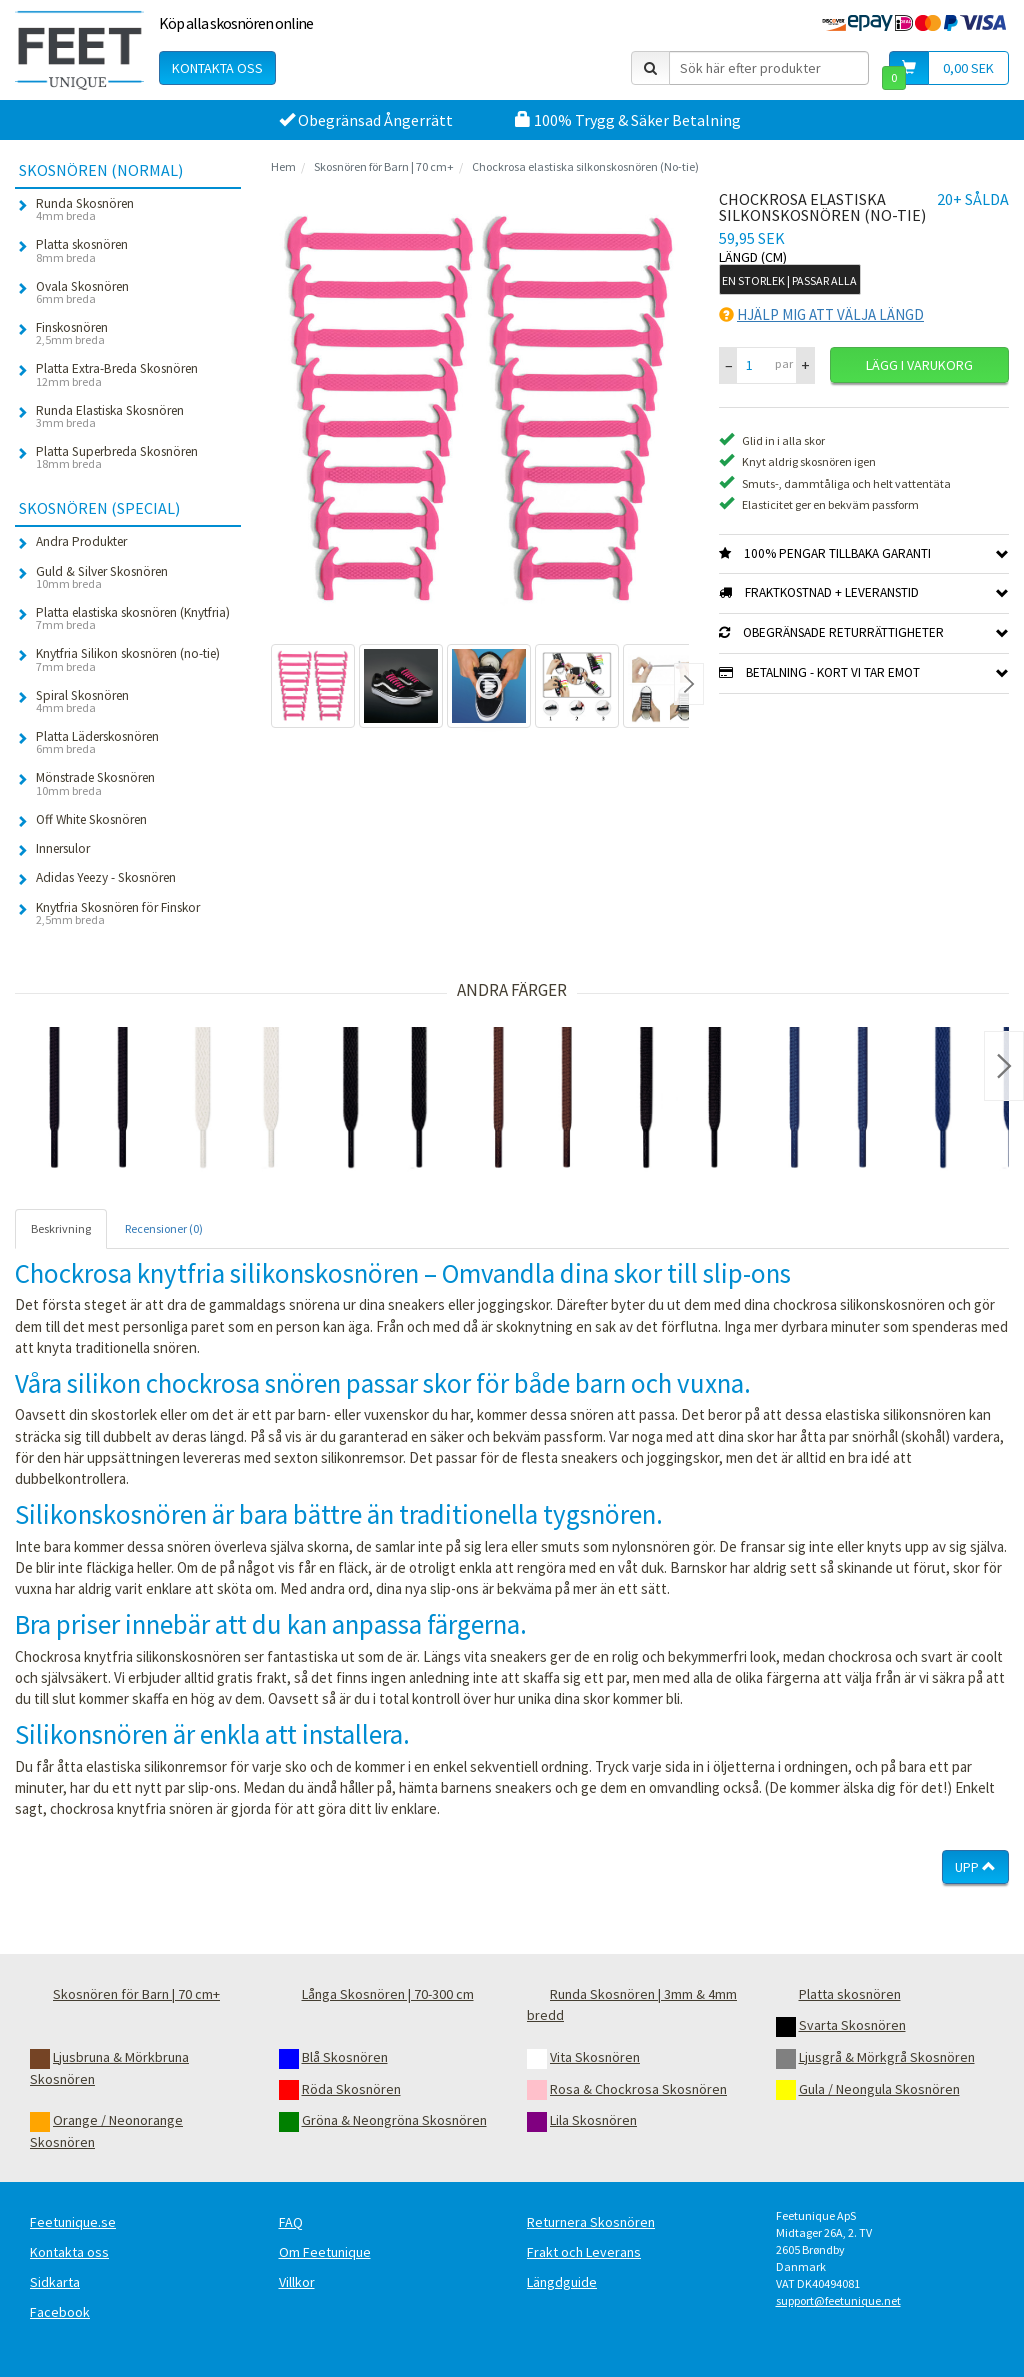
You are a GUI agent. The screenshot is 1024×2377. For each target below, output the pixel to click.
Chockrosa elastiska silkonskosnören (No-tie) (585, 166)
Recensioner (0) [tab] (164, 1228)
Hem (283, 166)
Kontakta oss (217, 68)
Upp (975, 1867)
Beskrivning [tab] (61, 1228)
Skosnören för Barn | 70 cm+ (384, 166)
